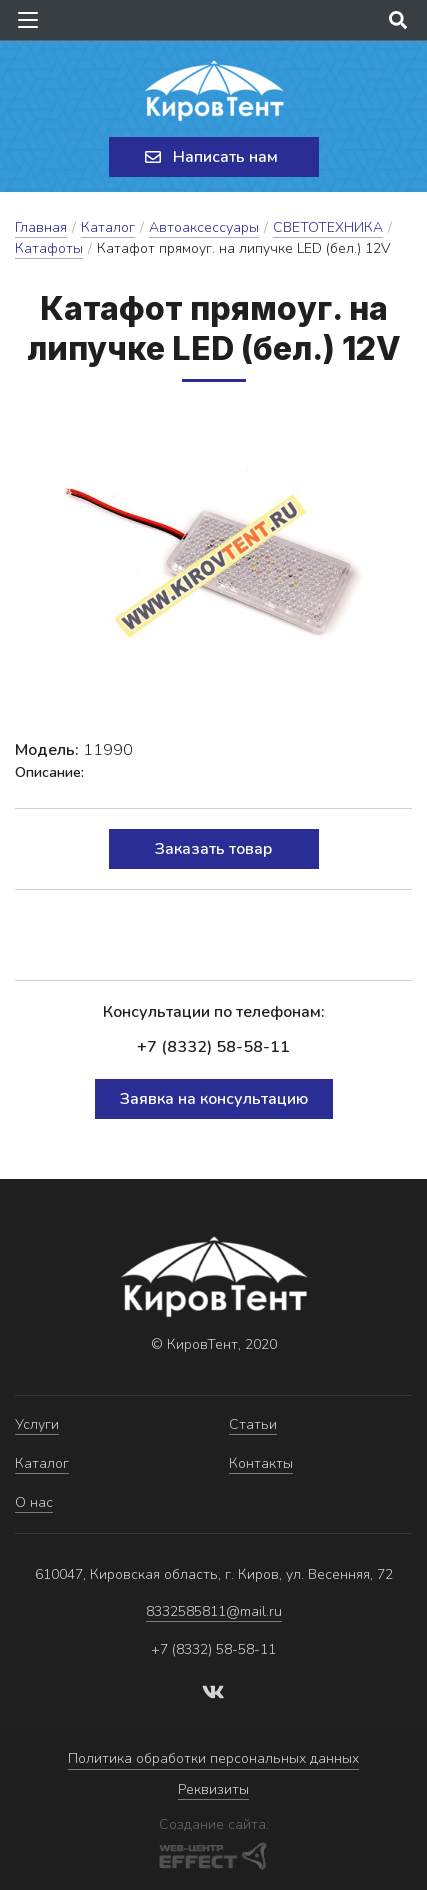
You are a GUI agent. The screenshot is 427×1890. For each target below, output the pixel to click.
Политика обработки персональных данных (213, 1758)
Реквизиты (213, 1789)
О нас (34, 1502)
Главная (41, 227)
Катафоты (49, 248)
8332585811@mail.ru (214, 1611)
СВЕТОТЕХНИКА (328, 227)
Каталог (108, 227)
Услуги (37, 1424)
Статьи (253, 1424)
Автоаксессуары (204, 227)
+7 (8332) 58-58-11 (213, 1047)
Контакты (261, 1463)
